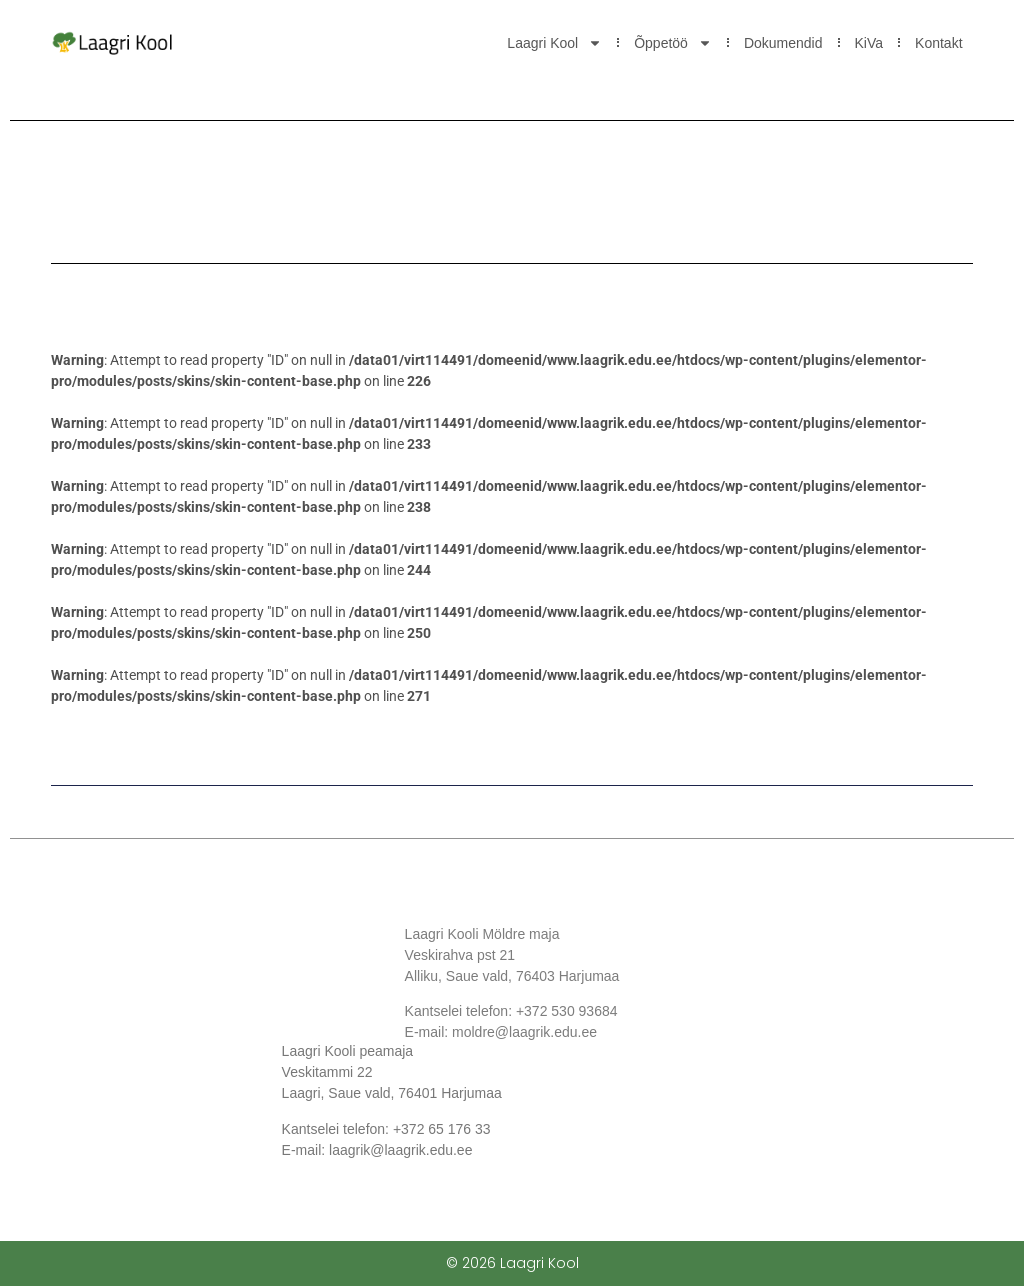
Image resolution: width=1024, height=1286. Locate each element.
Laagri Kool (554, 43)
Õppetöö (673, 43)
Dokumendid (783, 43)
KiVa (869, 43)
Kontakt (938, 43)
